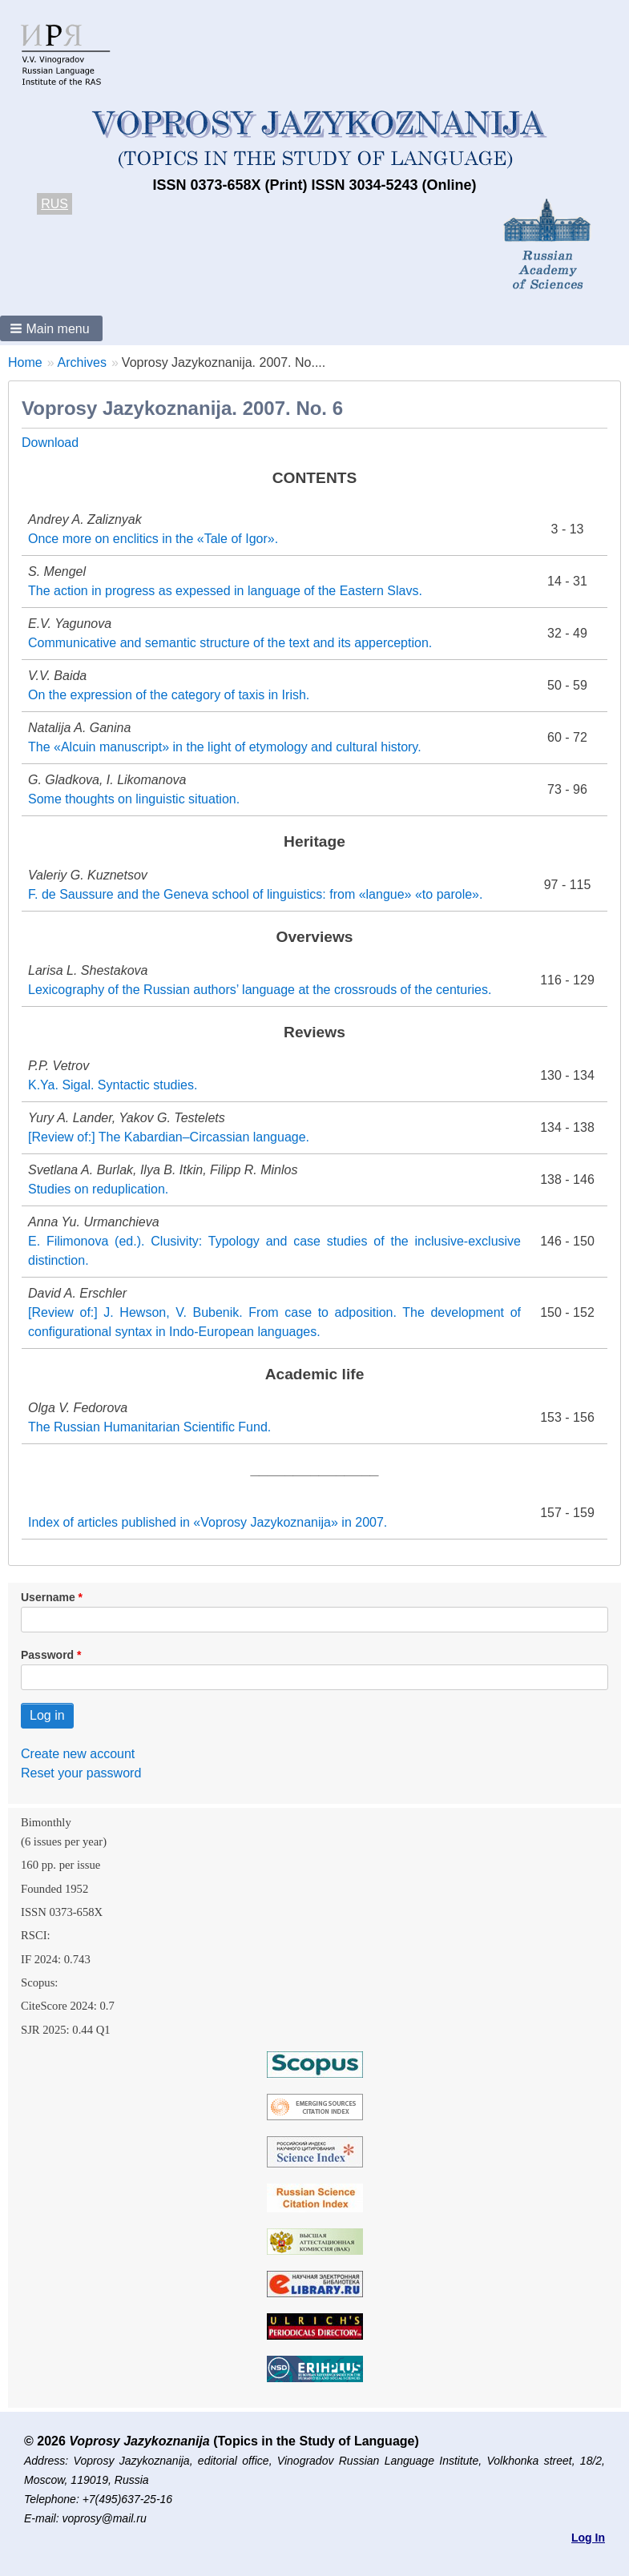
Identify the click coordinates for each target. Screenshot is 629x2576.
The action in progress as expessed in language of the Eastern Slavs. (225, 591)
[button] (51, 328)
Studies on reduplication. (98, 1189)
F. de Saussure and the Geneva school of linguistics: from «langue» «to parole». (255, 894)
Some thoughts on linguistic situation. (134, 799)
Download (50, 442)
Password (47, 1654)
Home (25, 362)
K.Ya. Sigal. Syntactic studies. (112, 1085)
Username (48, 1597)
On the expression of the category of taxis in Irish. (168, 695)
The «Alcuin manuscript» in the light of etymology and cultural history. (224, 747)
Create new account (78, 1754)
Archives (82, 362)
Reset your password (81, 1773)
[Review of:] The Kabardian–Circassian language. (168, 1137)
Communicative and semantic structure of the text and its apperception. (230, 643)
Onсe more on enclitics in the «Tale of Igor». (153, 538)
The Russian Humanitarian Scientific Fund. (149, 1427)
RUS (54, 204)
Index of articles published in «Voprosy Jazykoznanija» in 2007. (207, 1522)
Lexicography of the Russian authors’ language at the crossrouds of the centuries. (259, 989)
